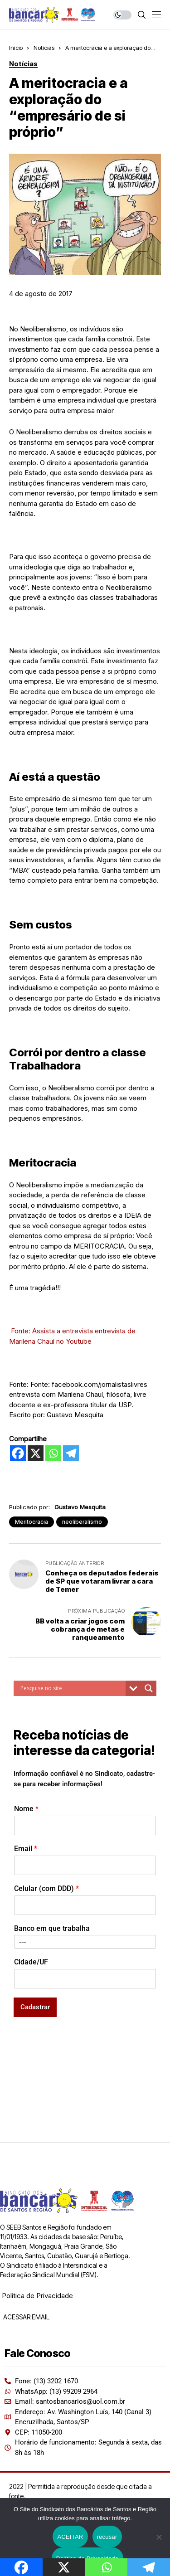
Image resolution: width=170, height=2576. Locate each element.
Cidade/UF (31, 1962)
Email (25, 1848)
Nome (26, 1808)
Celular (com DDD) (46, 1888)
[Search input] (71, 1688)
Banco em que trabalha (52, 1928)
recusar (107, 2536)
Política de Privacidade (37, 2295)
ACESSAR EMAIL (25, 2317)
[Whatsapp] (53, 1453)
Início (16, 47)
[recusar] (158, 2537)
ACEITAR (70, 2536)
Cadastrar (35, 2007)
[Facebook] (18, 1453)
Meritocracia (31, 1521)
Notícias (44, 47)
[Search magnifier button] (148, 1688)
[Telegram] (71, 1453)
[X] (36, 1453)
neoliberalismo (82, 1521)
